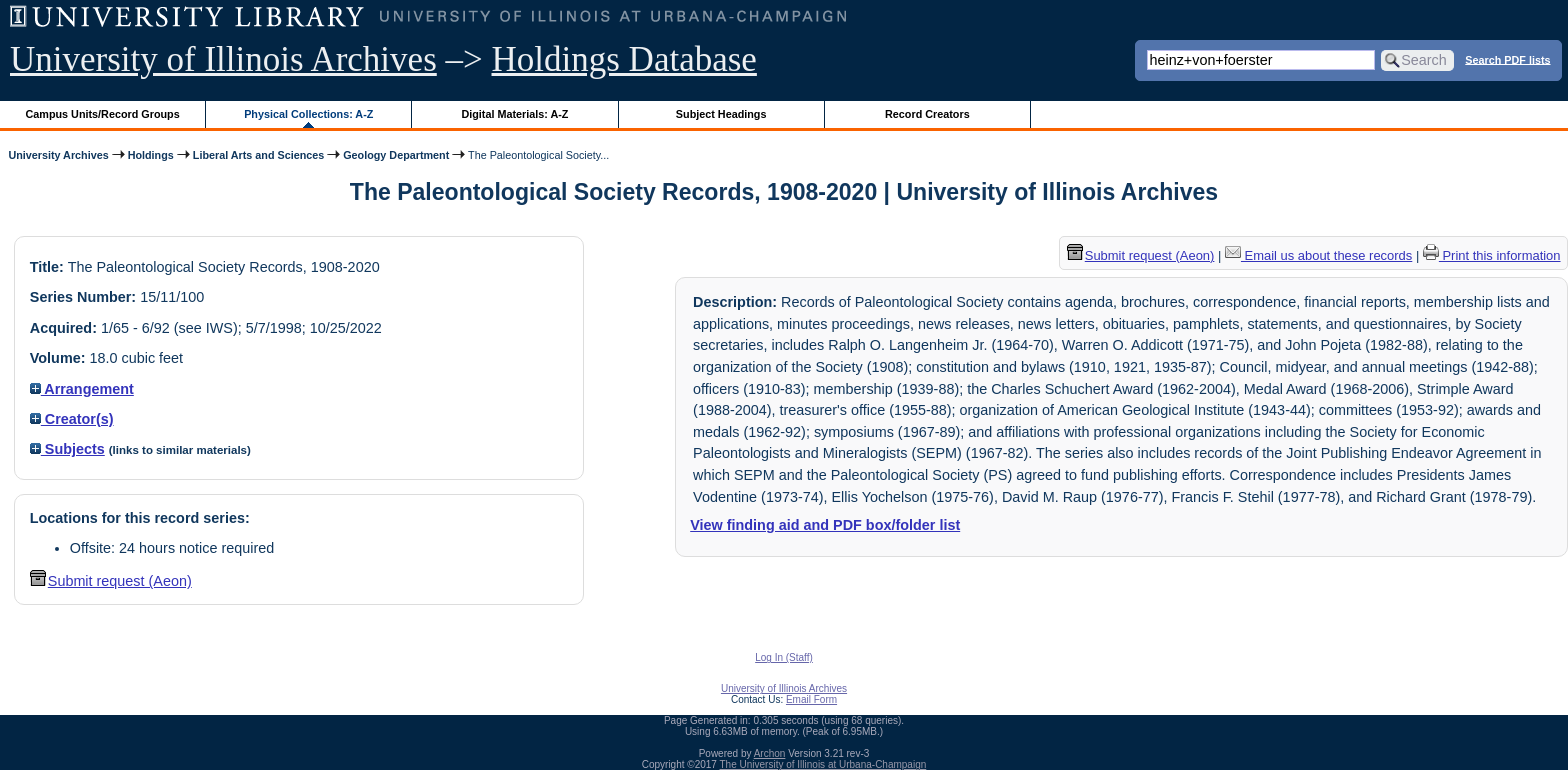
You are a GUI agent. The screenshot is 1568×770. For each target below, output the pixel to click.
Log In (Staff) (784, 657)
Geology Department (396, 155)
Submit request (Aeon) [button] (111, 581)
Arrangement (82, 389)
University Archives (58, 155)
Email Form (811, 699)
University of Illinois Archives (223, 59)
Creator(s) (72, 419)
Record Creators (927, 114)
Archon (770, 753)
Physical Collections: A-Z (308, 114)
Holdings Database (624, 59)
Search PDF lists (1507, 59)
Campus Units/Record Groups (103, 114)
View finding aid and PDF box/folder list (825, 525)
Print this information (1492, 255)
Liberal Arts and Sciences (258, 155)
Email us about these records (1318, 255)
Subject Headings (721, 114)
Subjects (67, 449)
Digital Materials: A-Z (514, 114)
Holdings (151, 155)
